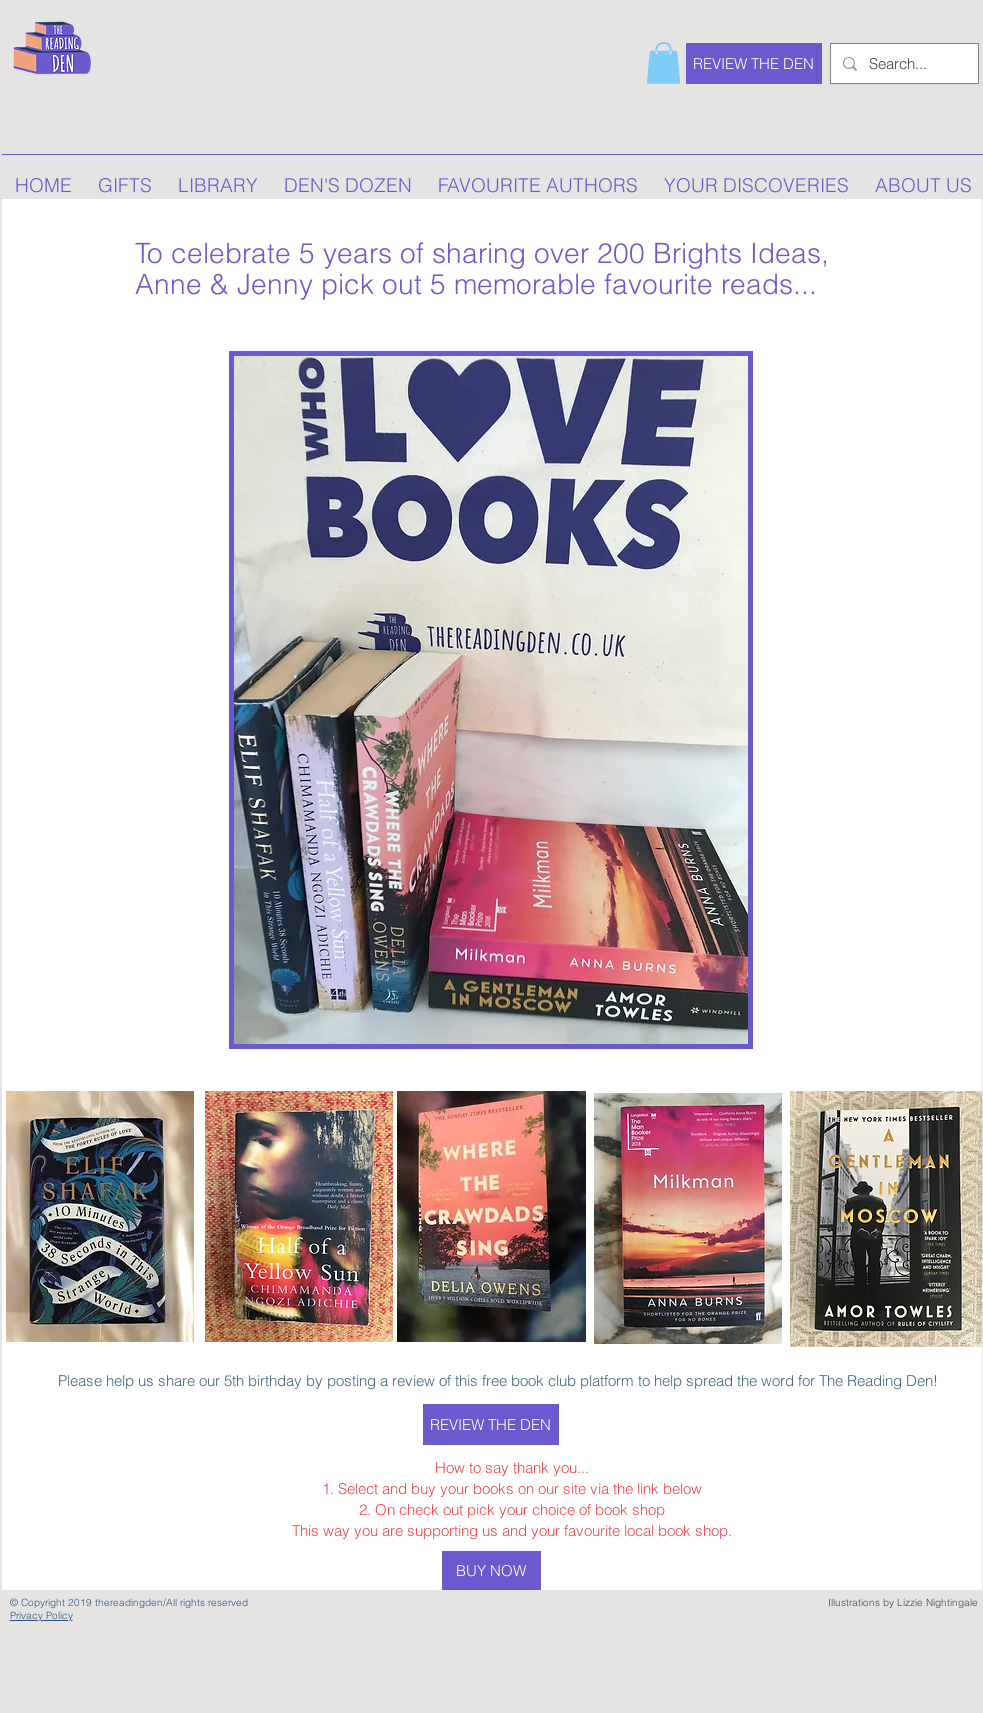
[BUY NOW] (491, 1570)
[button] (663, 63)
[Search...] (902, 63)
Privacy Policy (41, 1615)
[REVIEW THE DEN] (754, 63)
